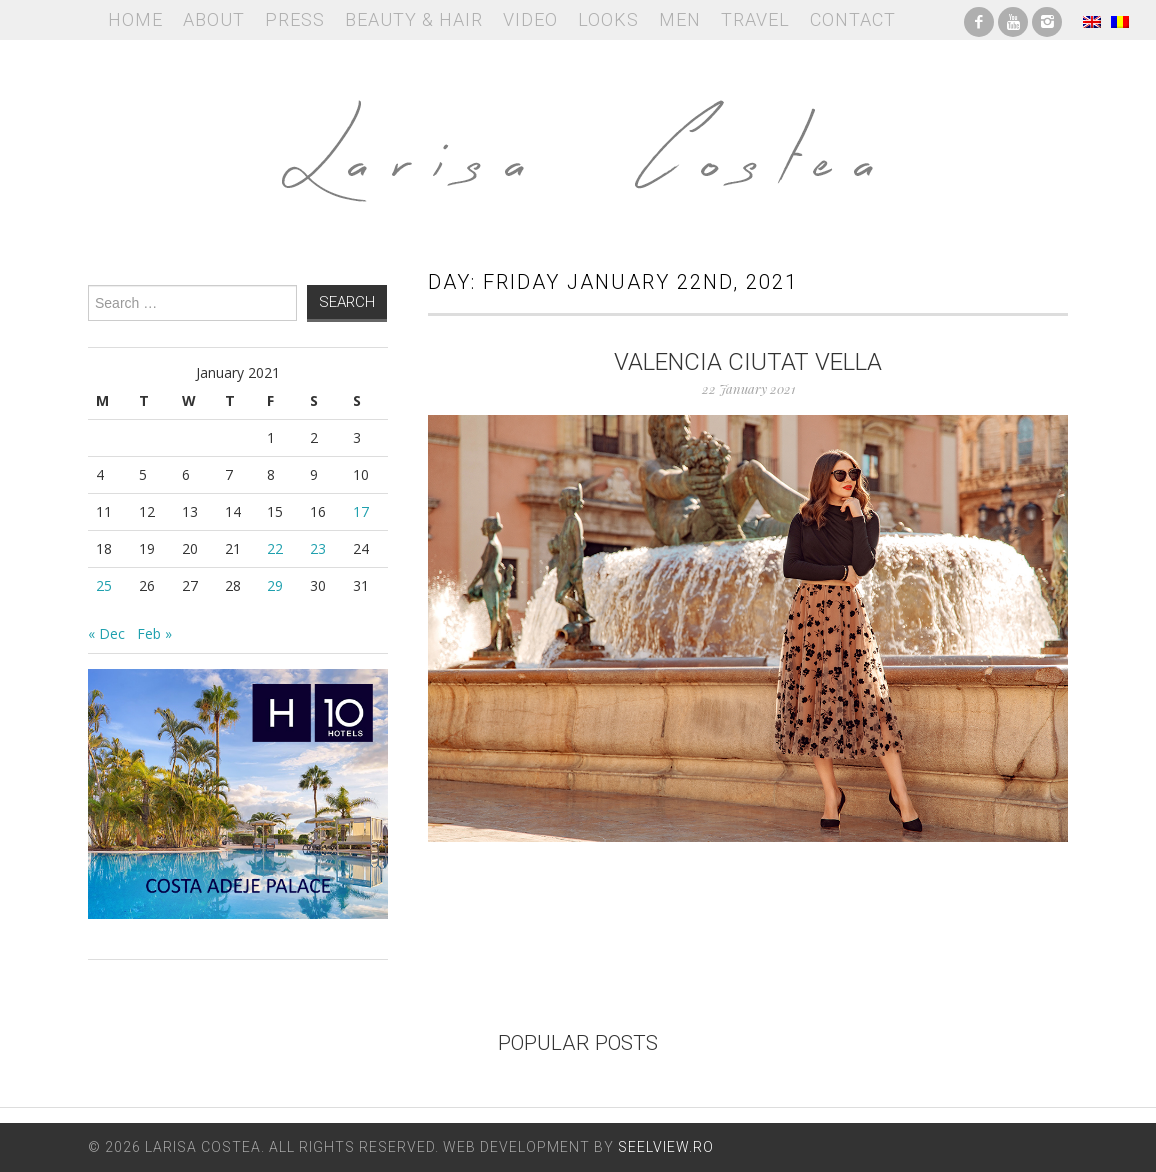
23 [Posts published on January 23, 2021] (318, 548)
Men (680, 19)
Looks (608, 19)
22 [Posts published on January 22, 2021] (275, 548)
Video (530, 19)
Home (135, 19)
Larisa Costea (578, 140)
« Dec (106, 633)
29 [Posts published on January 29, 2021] (275, 585)
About (214, 19)
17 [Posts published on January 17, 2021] (361, 511)
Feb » (154, 633)
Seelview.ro (666, 1147)
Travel (755, 19)
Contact (853, 19)
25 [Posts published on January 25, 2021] (104, 585)
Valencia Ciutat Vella (748, 362)
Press (295, 19)
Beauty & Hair (414, 19)
